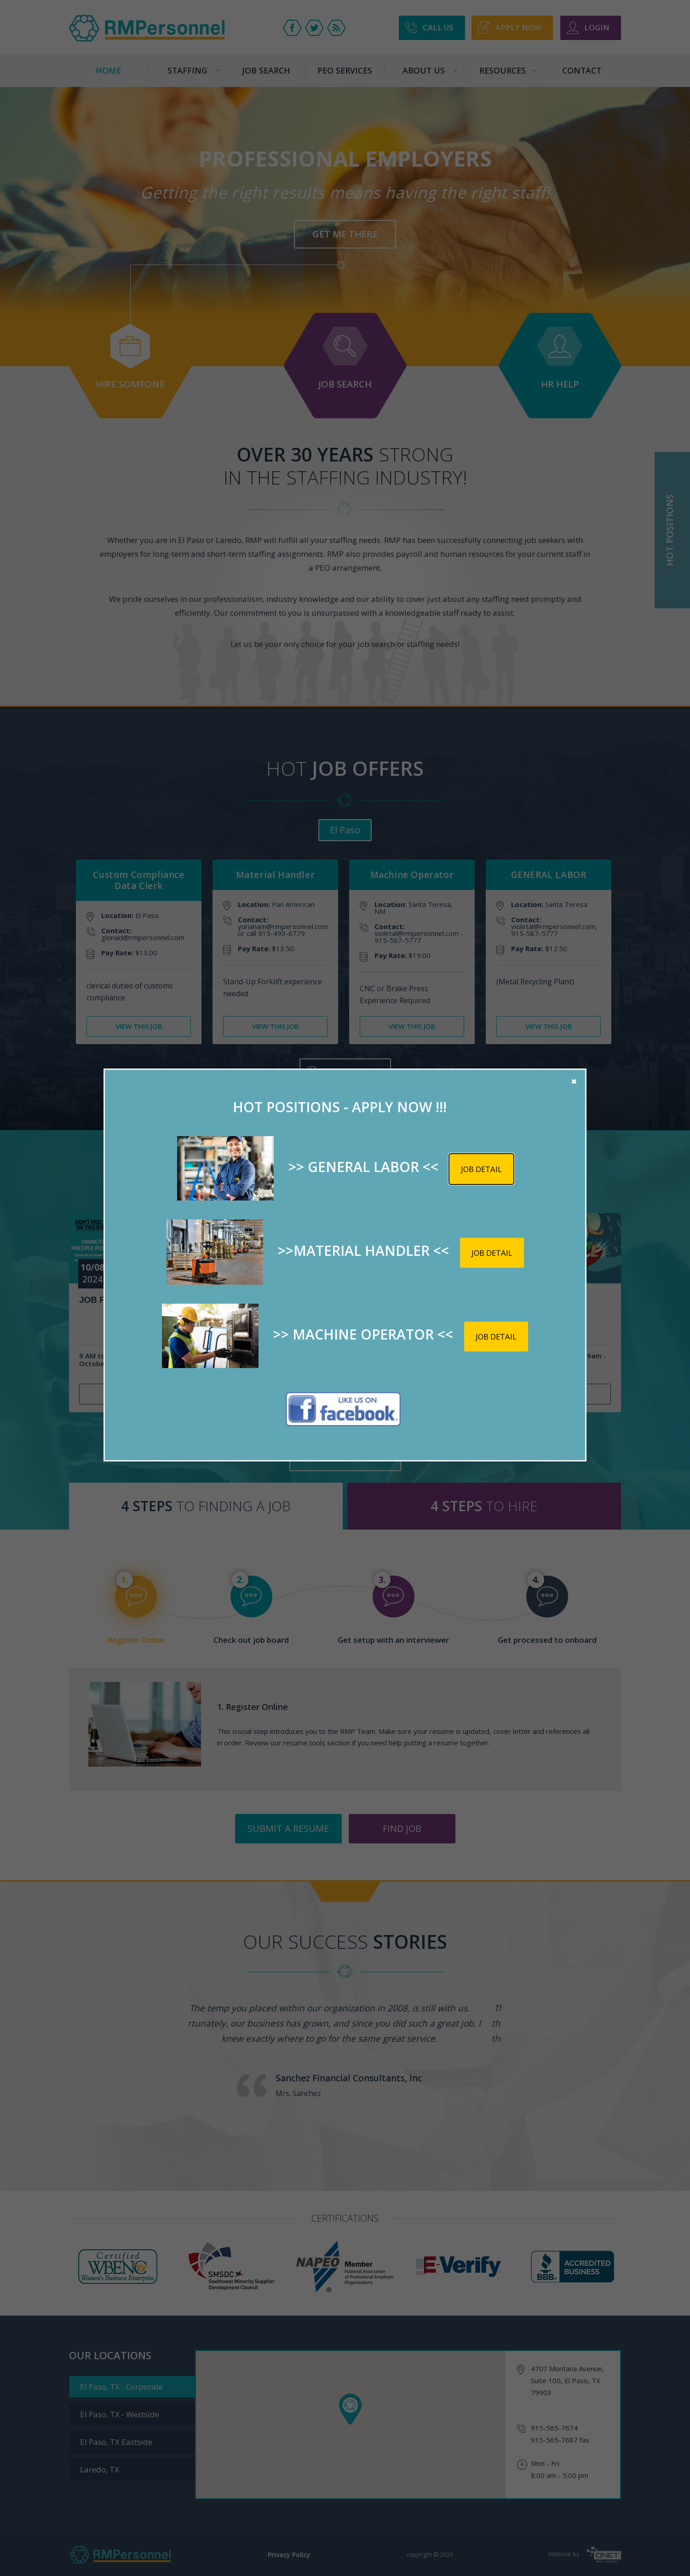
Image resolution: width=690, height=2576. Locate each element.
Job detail (481, 1169)
